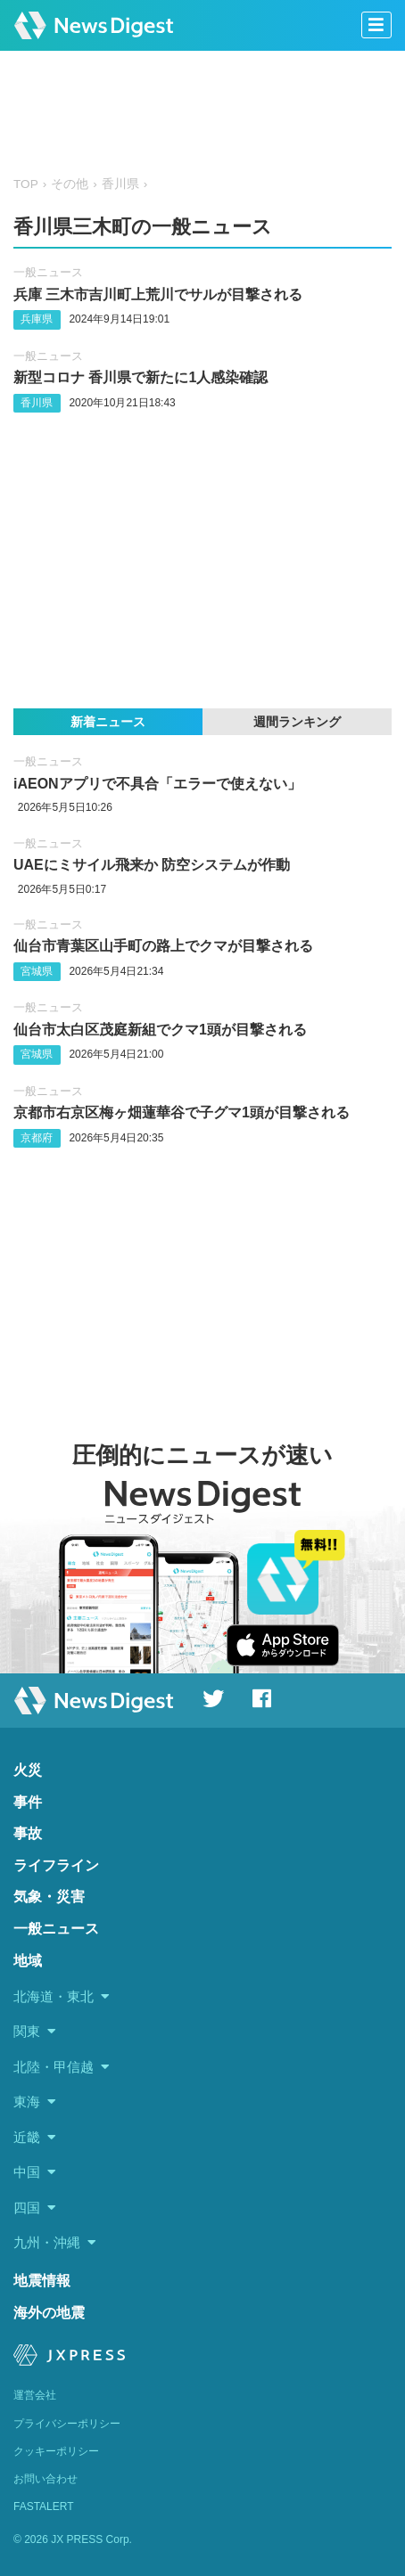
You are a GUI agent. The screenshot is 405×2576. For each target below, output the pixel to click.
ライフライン (56, 1865)
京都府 (37, 1138)
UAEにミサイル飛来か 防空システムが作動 (151, 864)
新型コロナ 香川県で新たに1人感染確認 (140, 377)
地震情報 (41, 2280)
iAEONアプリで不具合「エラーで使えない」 (157, 783)
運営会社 (34, 2395)
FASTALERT (43, 2506)
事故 (27, 1833)
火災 (27, 1770)
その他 (69, 184)
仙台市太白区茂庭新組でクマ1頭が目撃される (160, 1029)
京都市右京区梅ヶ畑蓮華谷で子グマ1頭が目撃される (181, 1112)
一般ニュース (48, 272)
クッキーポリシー (56, 2451)
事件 (27, 1802)
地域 (27, 1960)
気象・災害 (49, 1896)
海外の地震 (49, 2312)
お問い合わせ (45, 2479)
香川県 (120, 184)
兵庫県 (37, 319)
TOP (25, 184)
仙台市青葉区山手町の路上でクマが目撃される (163, 945)
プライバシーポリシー (66, 2423)
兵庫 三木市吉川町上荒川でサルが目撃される (157, 294)
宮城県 (37, 971)
